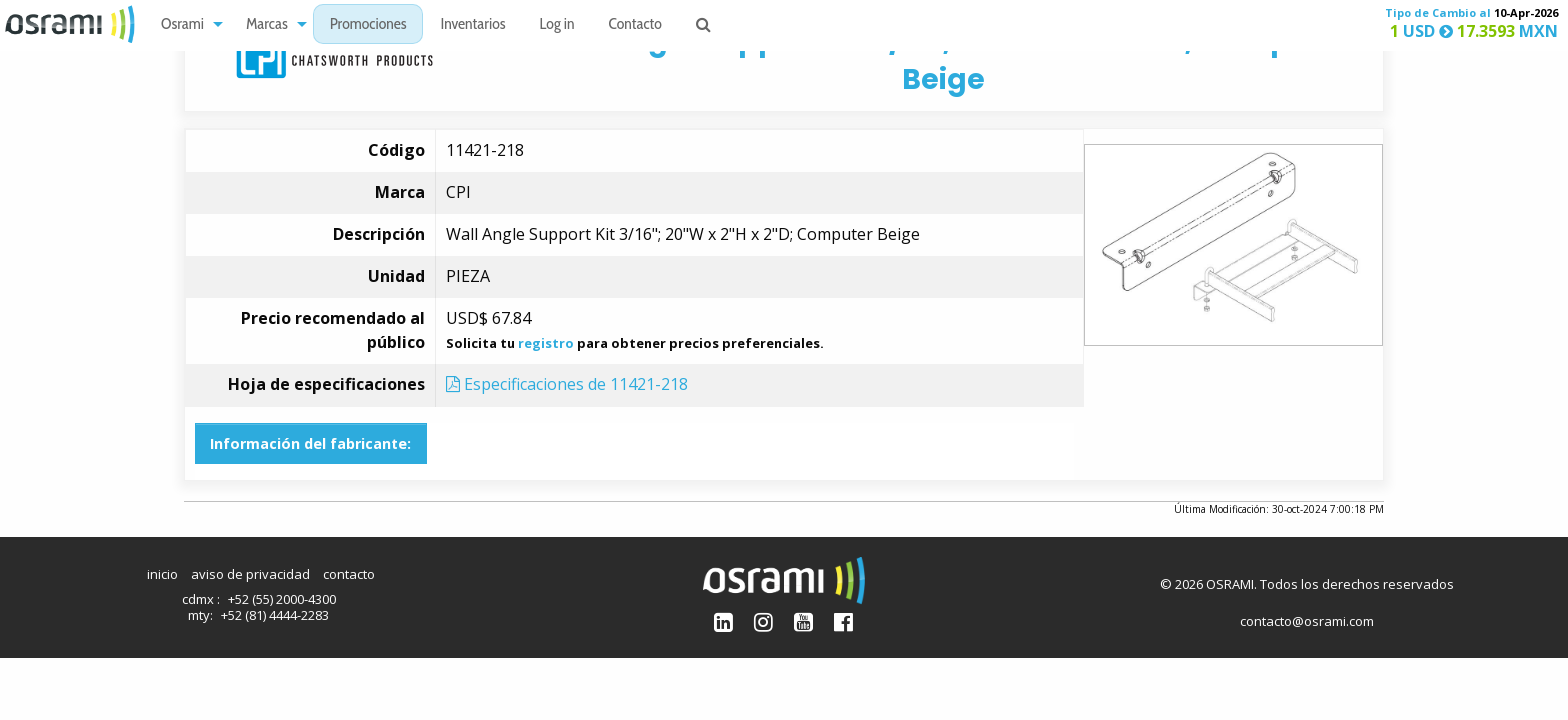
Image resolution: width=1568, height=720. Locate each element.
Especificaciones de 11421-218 (567, 384)
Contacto (635, 25)
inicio (162, 574)
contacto (349, 574)
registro (546, 343)
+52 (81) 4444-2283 (275, 615)
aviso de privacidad (250, 574)
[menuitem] (186, 24)
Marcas (267, 25)
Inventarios (472, 25)
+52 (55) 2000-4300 (282, 599)
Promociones (368, 25)
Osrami (182, 25)
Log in (557, 25)
